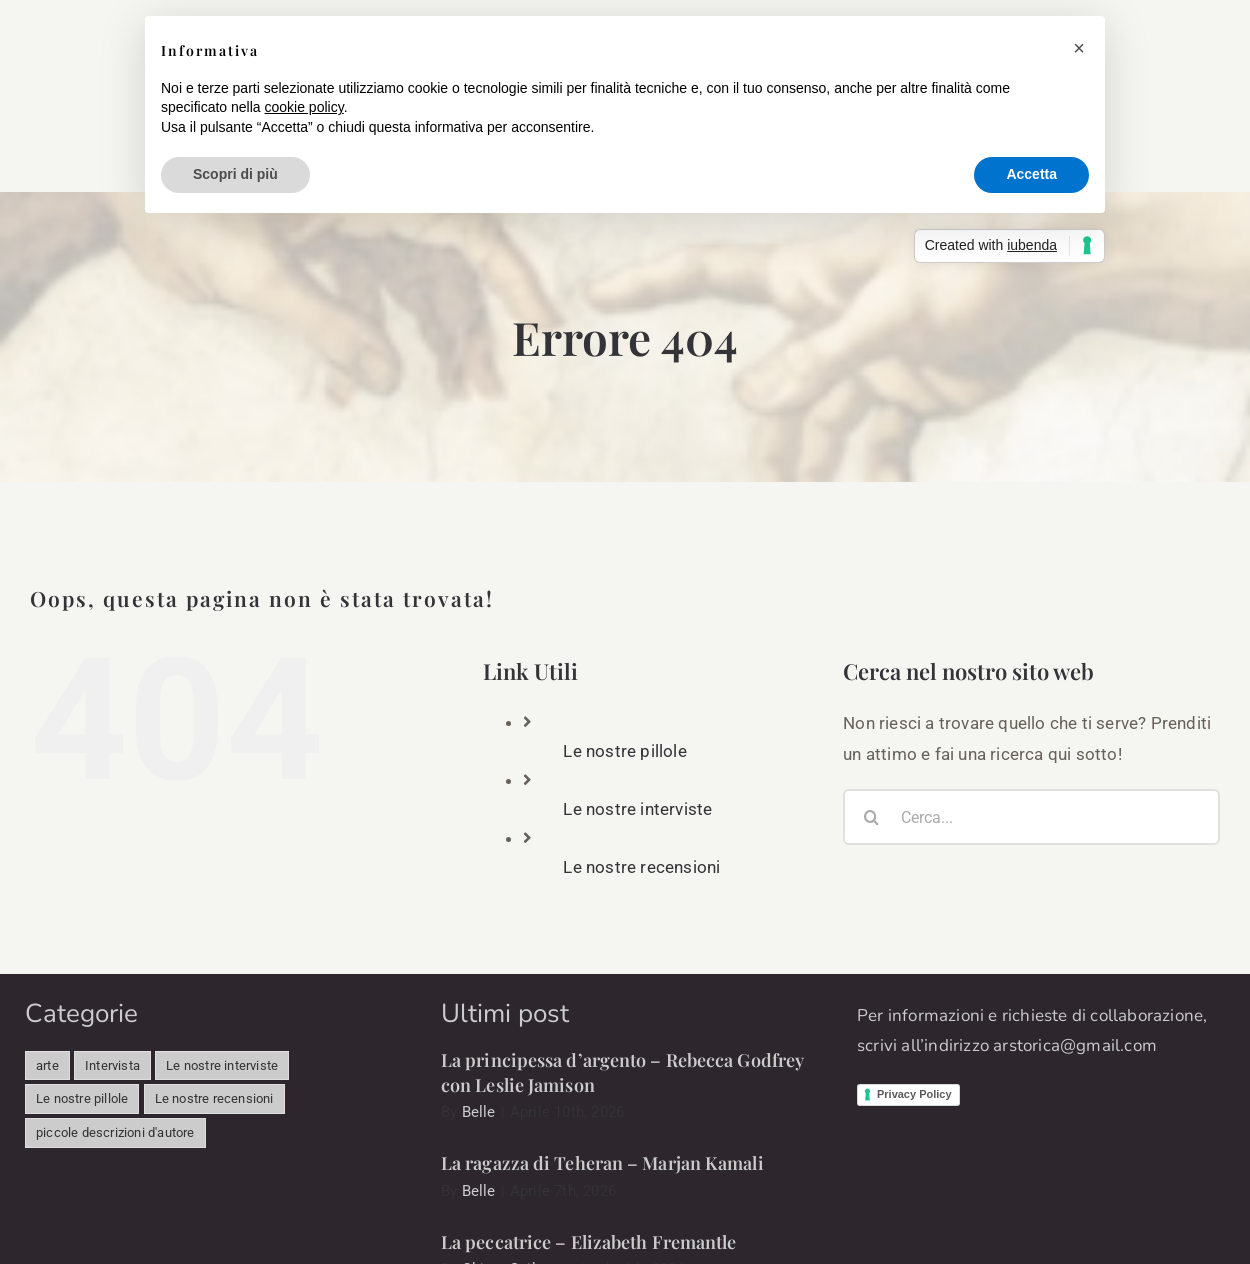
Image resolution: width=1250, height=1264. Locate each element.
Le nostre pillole (624, 751)
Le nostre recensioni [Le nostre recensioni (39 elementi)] (214, 1098)
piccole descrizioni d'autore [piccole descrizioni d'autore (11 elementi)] (115, 1132)
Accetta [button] (1031, 174)
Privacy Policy (914, 1094)
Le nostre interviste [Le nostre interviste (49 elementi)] (222, 1065)
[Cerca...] (1031, 817)
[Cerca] (871, 817)
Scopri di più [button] (235, 174)
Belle (479, 1112)
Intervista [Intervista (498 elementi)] (112, 1065)
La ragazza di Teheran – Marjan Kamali (602, 1163)
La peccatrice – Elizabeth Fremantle (589, 1242)
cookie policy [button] (304, 107)
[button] (1079, 48)
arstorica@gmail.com (1075, 1045)
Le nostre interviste (637, 809)
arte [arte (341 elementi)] (47, 1065)
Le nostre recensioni (641, 867)
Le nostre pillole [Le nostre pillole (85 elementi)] (82, 1098)
